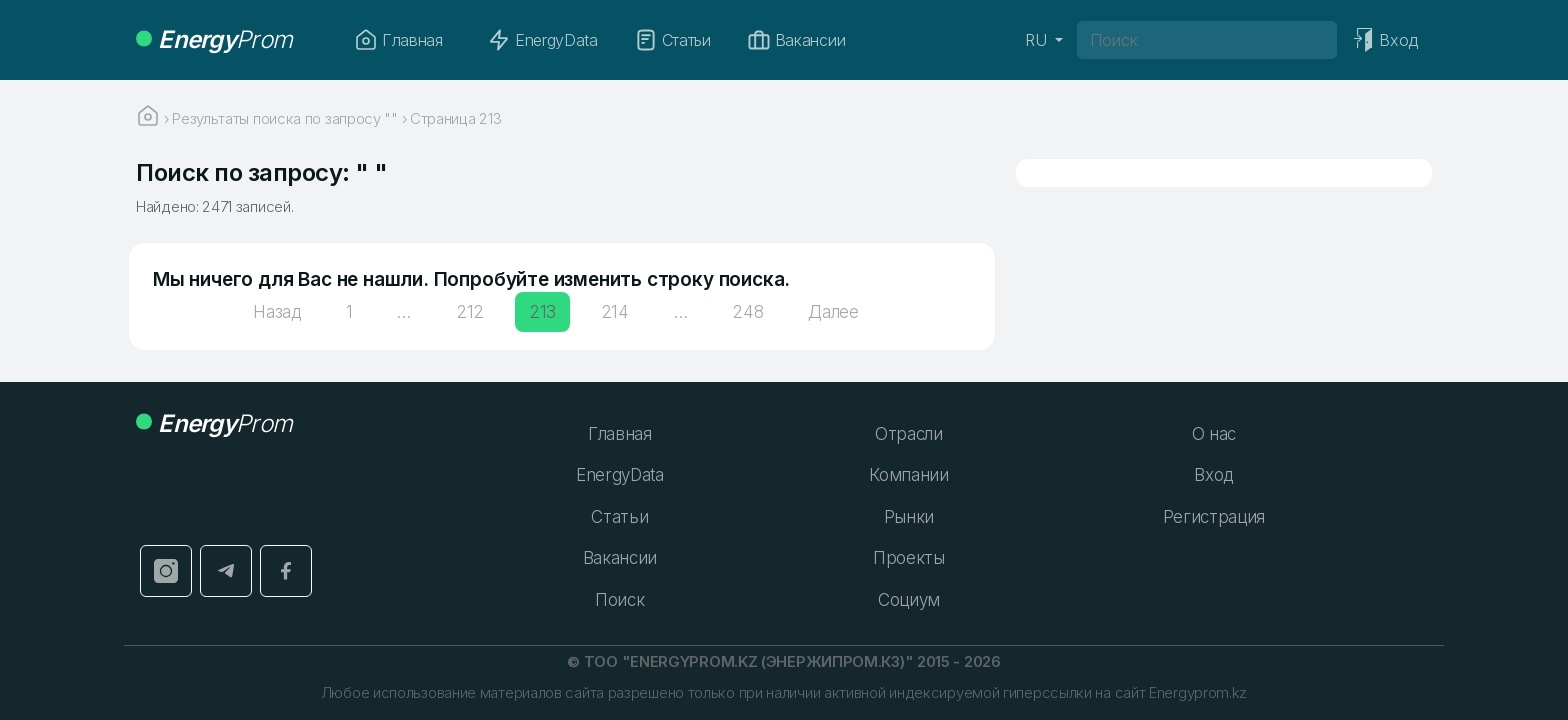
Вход (1213, 475)
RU (1038, 40)
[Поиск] (1207, 40)
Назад (276, 312)
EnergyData (542, 40)
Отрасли (909, 434)
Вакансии (796, 40)
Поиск (619, 600)
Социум (909, 600)
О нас (1214, 434)
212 (470, 312)
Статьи (672, 40)
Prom (214, 39)
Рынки (909, 517)
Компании (908, 475)
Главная (398, 40)
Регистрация (1214, 517)
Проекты (909, 558)
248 (747, 312)
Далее (833, 312)
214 (615, 312)
